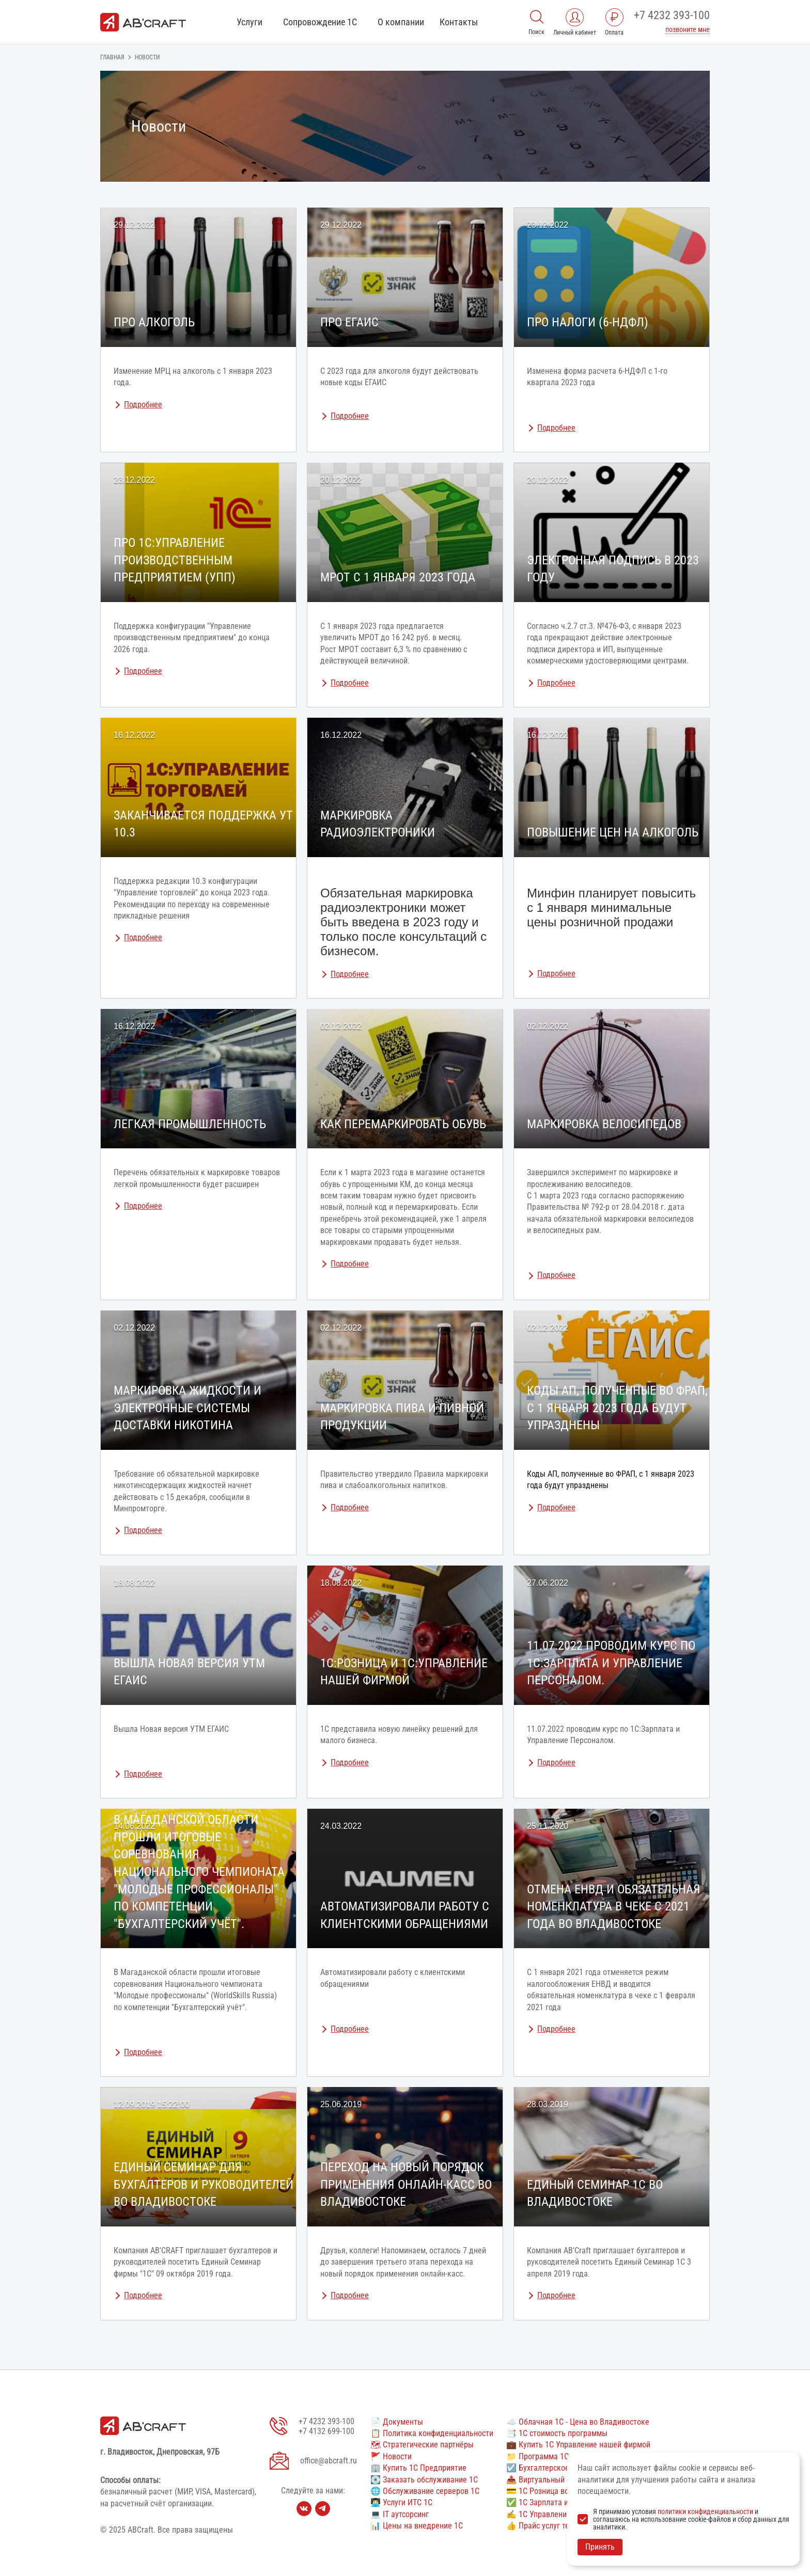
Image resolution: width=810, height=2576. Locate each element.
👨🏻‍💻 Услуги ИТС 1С (401, 2502)
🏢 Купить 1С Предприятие (418, 2468)
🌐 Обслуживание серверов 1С (424, 2491)
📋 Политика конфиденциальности (431, 2433)
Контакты (459, 22)
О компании (401, 22)
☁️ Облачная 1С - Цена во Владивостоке (577, 2422)
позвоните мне (687, 29)
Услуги (249, 22)
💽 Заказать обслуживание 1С (424, 2480)
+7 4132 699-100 (326, 2431)
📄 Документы (396, 2422)
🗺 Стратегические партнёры (422, 2444)
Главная (112, 57)
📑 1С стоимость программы (557, 2433)
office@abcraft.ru (328, 2461)
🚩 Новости (391, 2456)
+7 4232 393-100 (672, 15)
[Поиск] (536, 16)
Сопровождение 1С (320, 22)
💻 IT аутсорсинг (399, 2514)
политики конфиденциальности (705, 2511)
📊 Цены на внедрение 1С (416, 2526)
